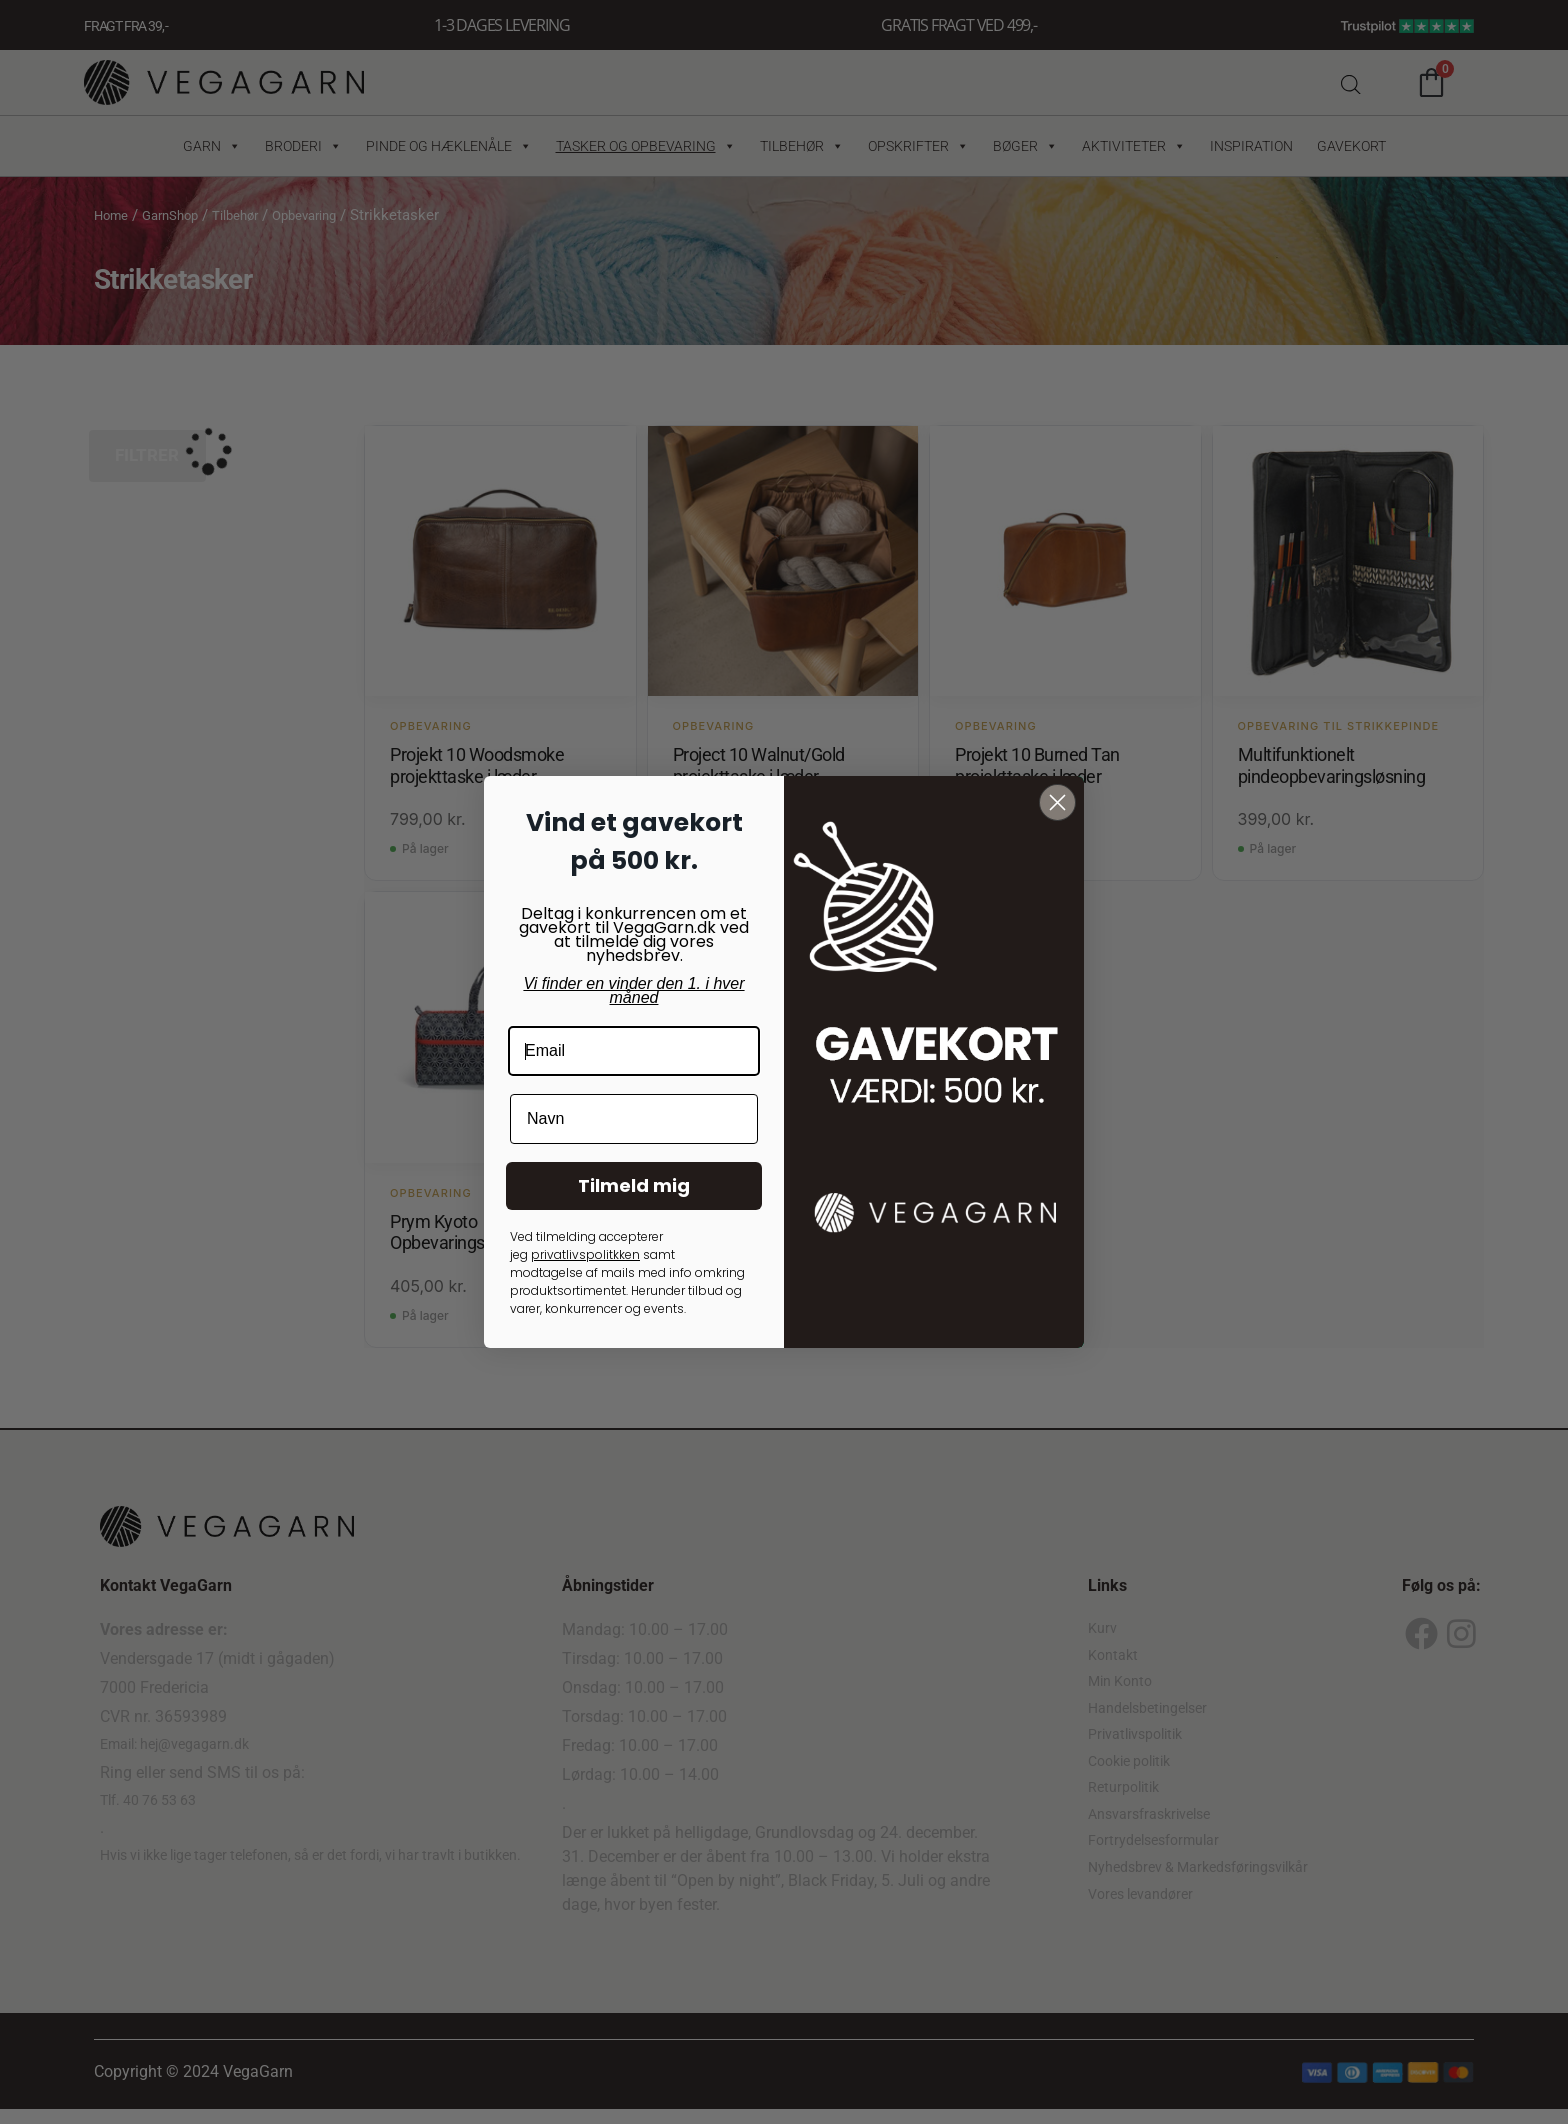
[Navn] (634, 1119)
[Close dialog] (1057, 802)
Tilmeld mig (634, 1185)
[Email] (634, 1051)
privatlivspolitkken (585, 1254)
